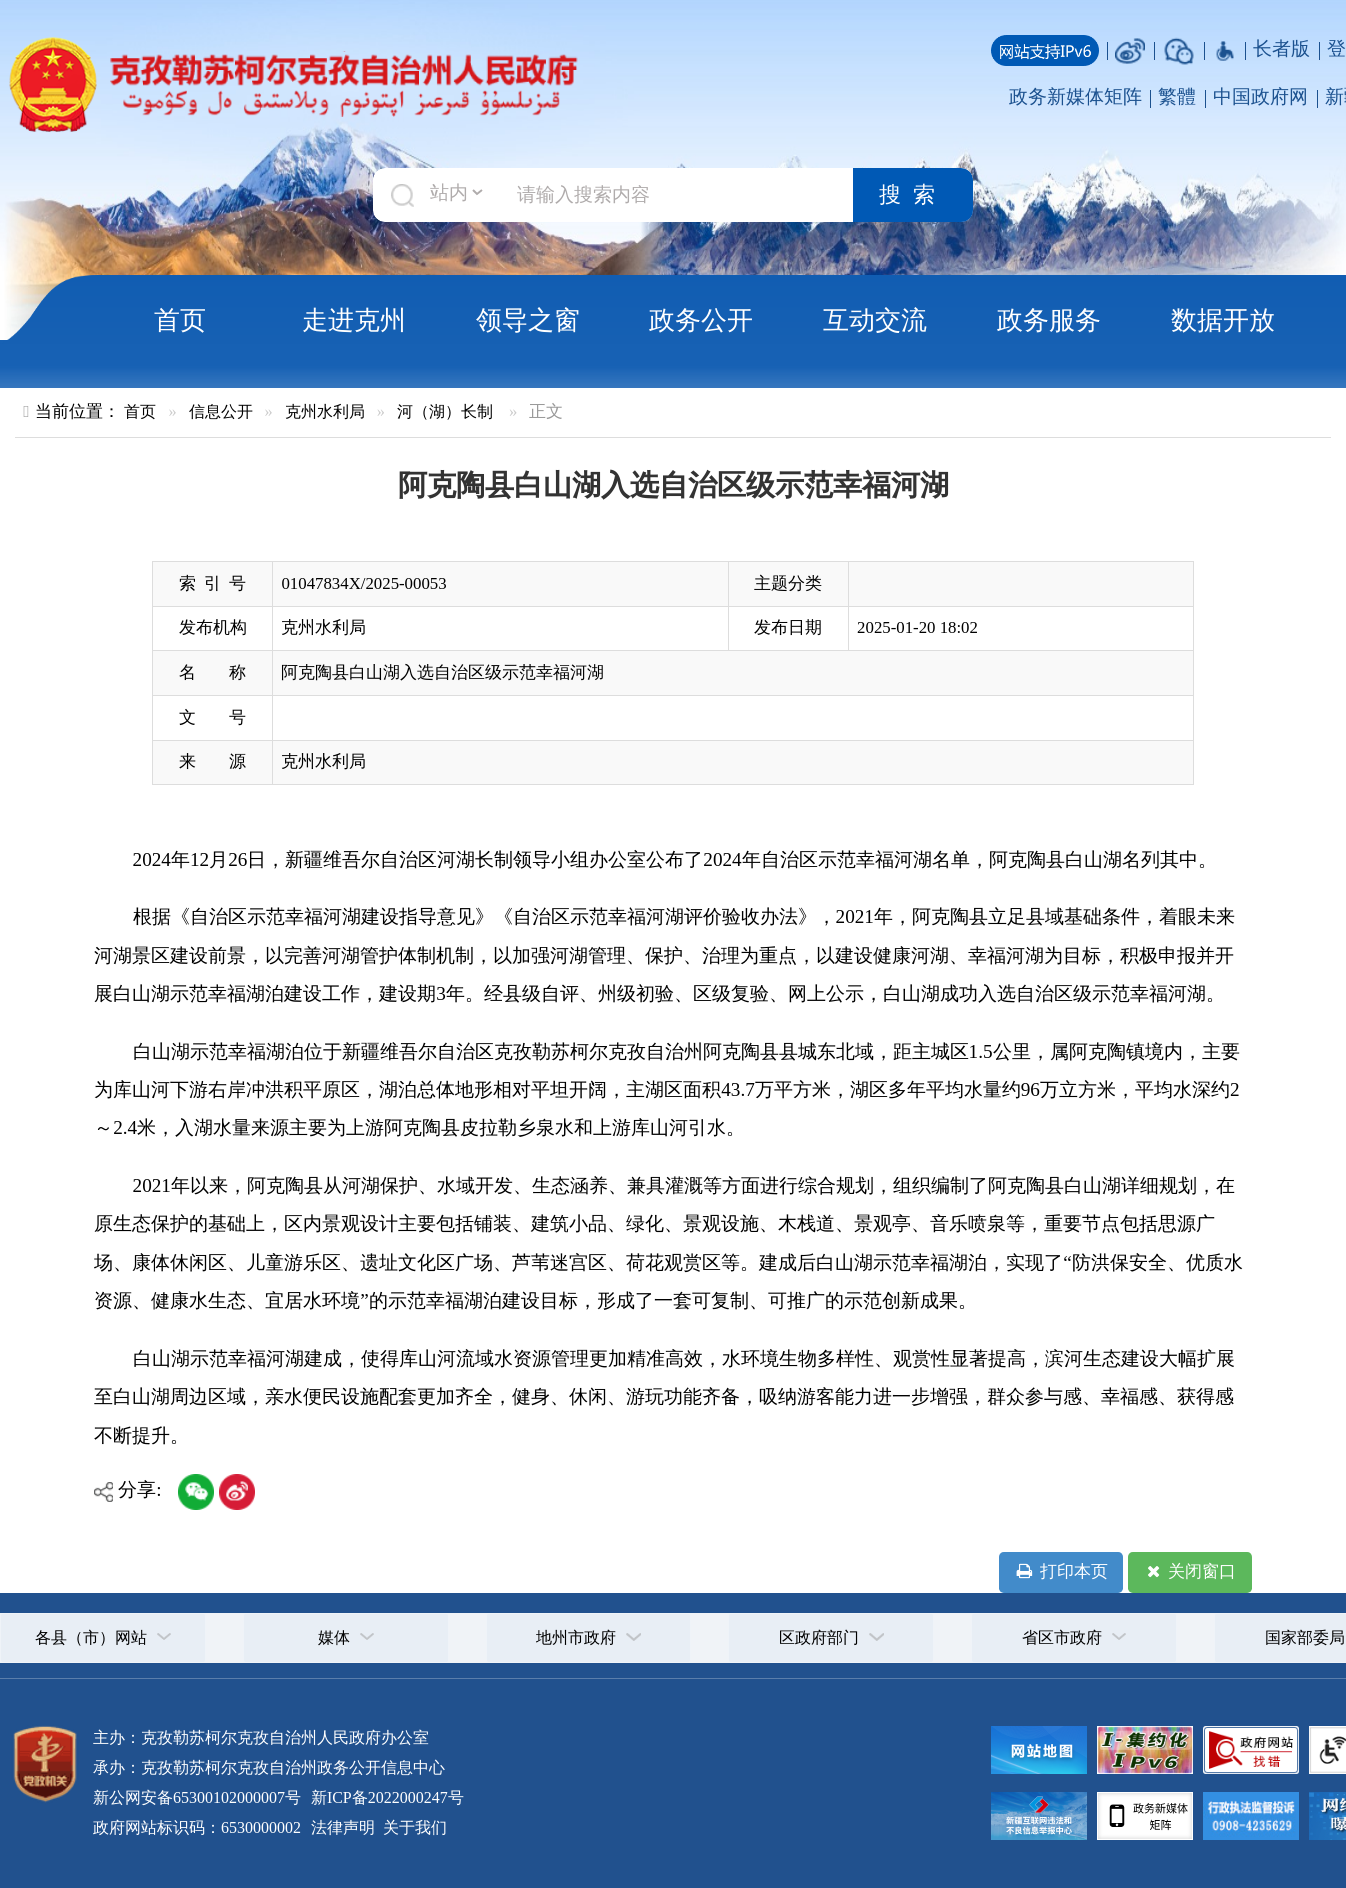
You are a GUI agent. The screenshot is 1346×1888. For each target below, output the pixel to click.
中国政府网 (1260, 96)
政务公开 (701, 320)
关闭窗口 (1189, 1572)
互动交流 (875, 320)
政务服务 (1049, 320)
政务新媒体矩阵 (1075, 96)
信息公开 (221, 411)
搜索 (913, 195)
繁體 (1177, 96)
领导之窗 (528, 320)
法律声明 (343, 1827)
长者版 (1281, 48)
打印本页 (1060, 1572)
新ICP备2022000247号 (385, 1797)
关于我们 (413, 1827)
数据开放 (1223, 320)
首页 (180, 320)
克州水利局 (325, 411)
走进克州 (354, 320)
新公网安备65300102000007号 (197, 1797)
